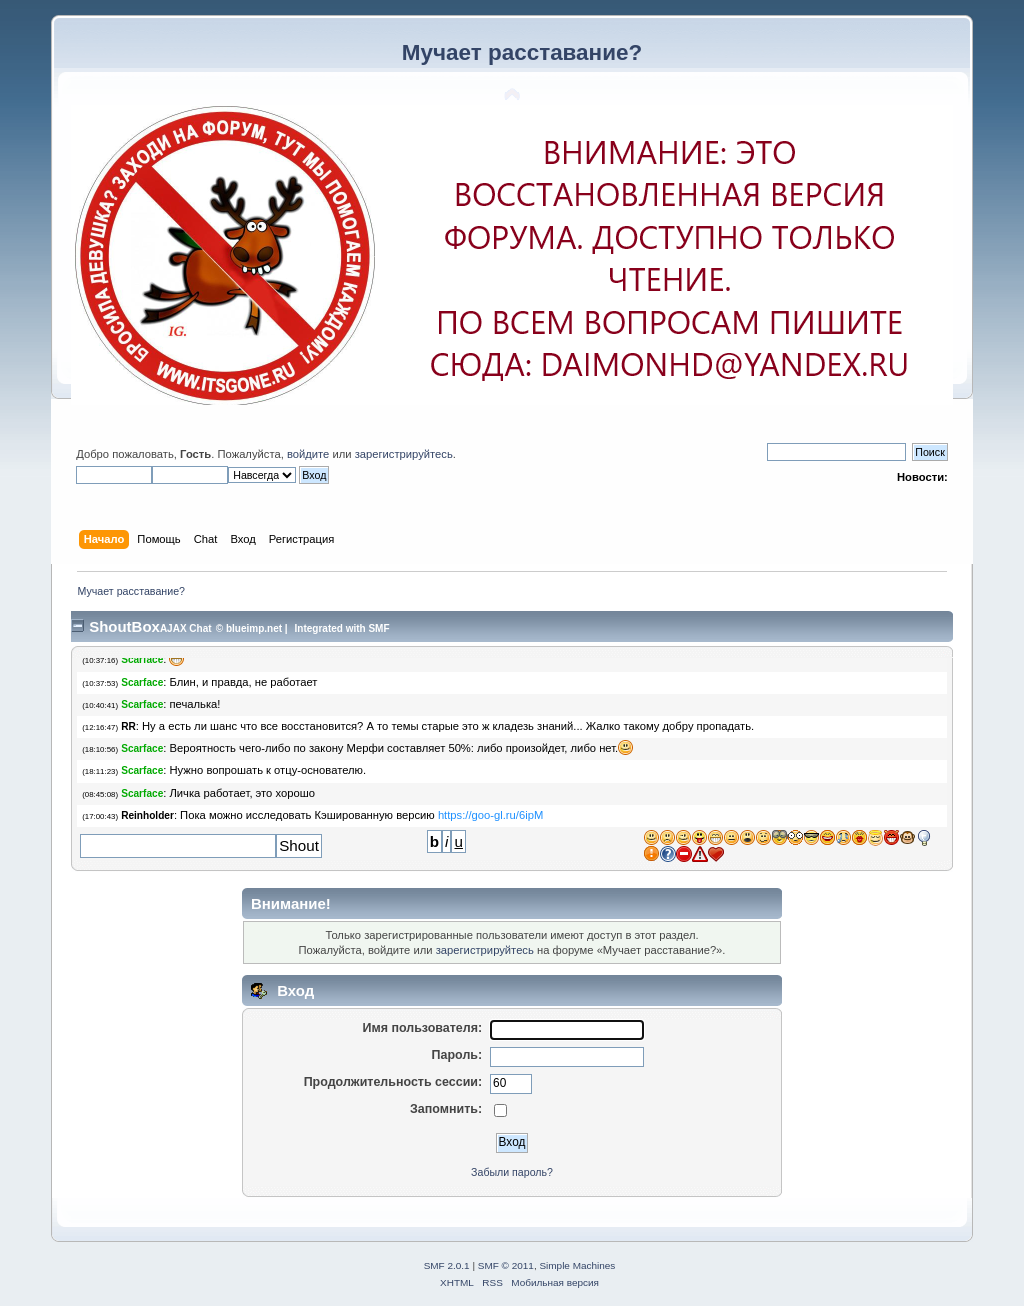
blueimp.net (254, 628)
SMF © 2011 (506, 1265)
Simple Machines (577, 1265)
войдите (308, 454)
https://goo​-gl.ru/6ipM (490, 815)
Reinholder (147, 815)
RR (128, 726)
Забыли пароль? (512, 1172)
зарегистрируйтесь (404, 454)
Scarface (142, 659)
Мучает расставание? (522, 52)
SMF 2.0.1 (447, 1265)
